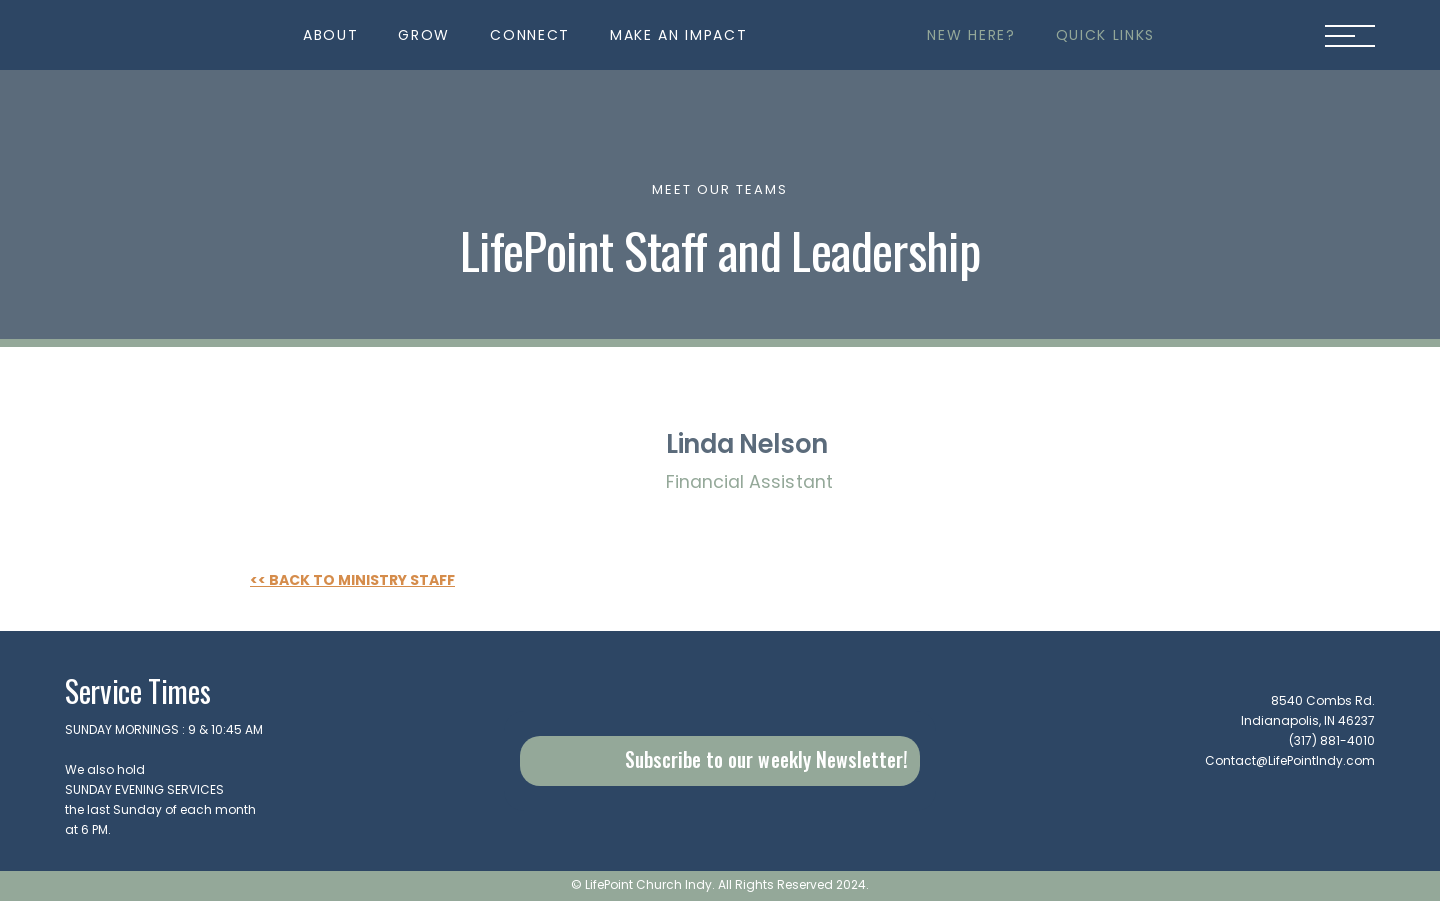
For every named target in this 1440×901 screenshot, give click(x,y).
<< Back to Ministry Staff (352, 581)
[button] (330, 35)
